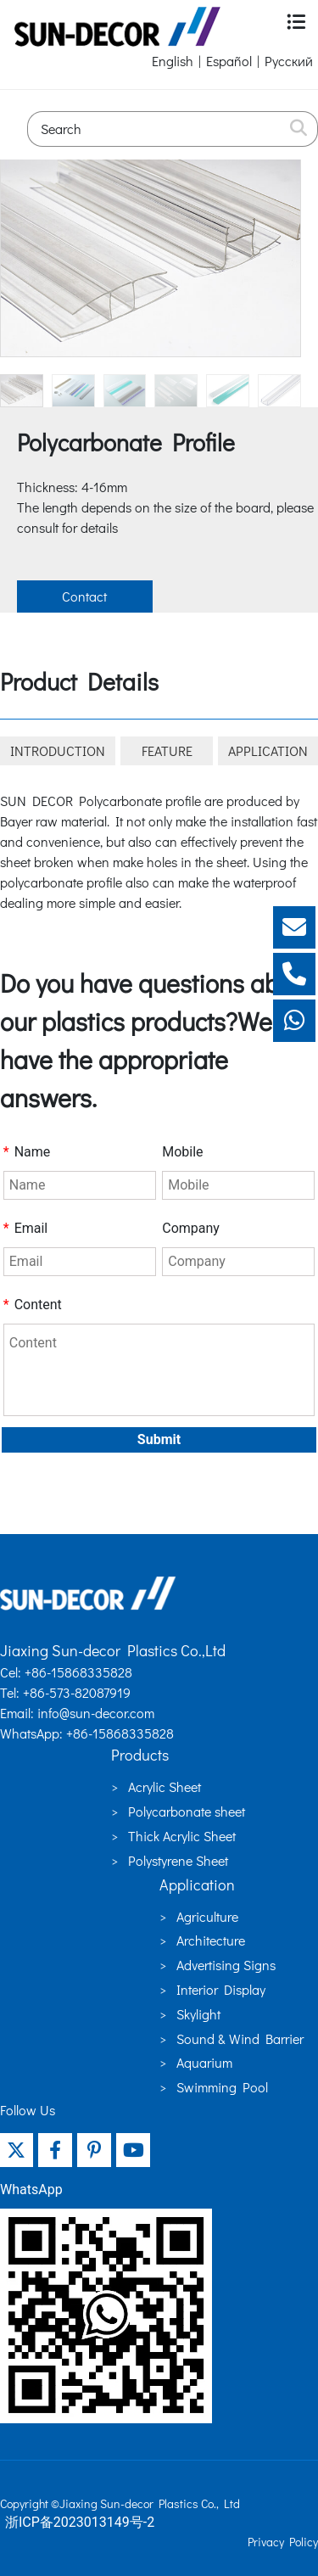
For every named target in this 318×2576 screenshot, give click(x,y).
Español (229, 61)
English (172, 61)
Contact (84, 596)
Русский (289, 61)
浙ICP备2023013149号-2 (79, 2522)
